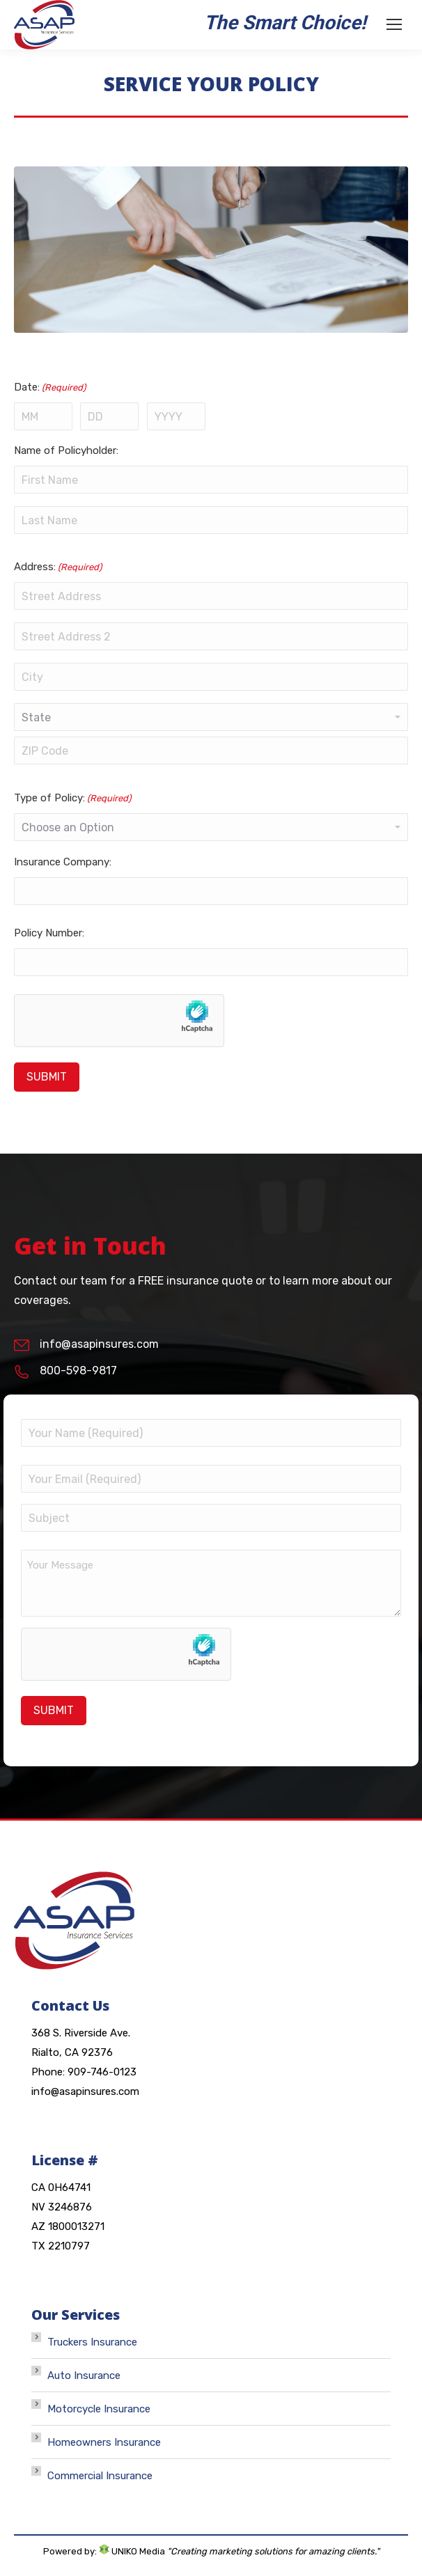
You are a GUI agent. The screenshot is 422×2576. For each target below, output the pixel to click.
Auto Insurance (83, 2375)
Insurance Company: (62, 862)
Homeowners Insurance (104, 2442)
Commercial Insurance (100, 2475)
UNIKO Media (132, 2551)
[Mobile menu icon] (394, 24)
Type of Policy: (72, 798)
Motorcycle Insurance (98, 2409)
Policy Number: (49, 933)
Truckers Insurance (92, 2342)
